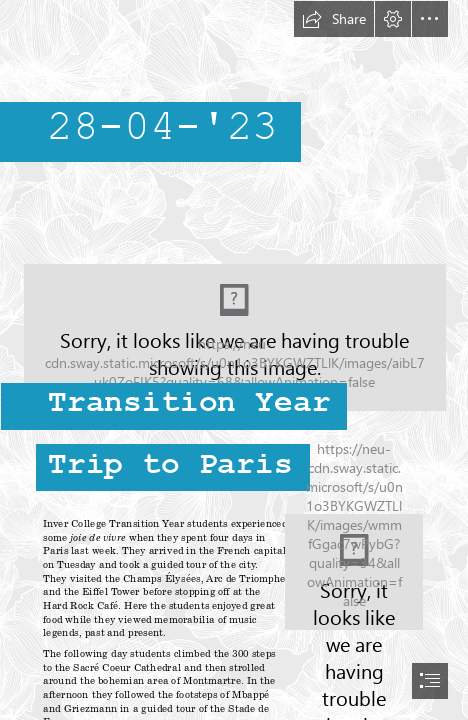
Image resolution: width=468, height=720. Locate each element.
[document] (234, 360)
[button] (334, 19)
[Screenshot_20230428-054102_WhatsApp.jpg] (354, 572)
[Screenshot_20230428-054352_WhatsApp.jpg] (234, 342)
